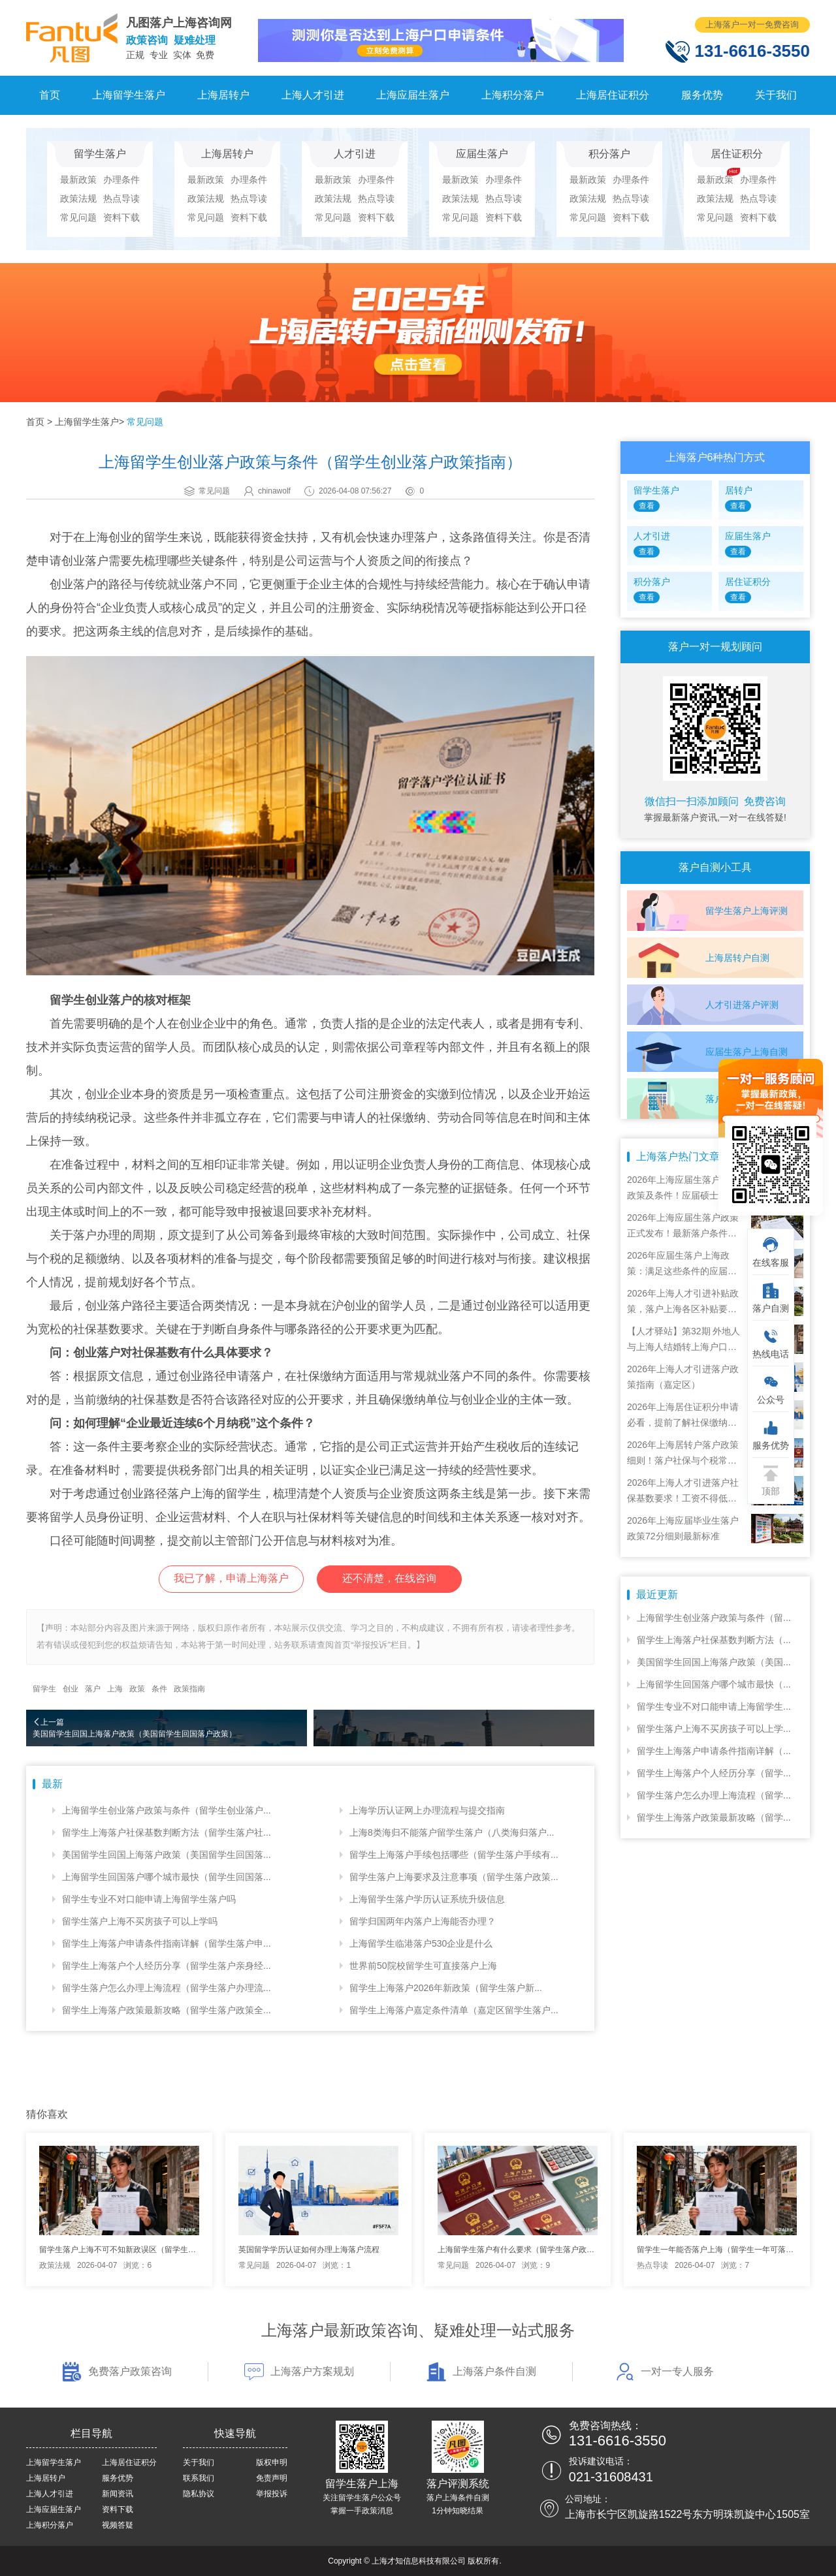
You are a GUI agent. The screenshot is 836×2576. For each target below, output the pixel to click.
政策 (137, 1688)
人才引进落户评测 (742, 1004)
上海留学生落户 (128, 95)
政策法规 (78, 198)
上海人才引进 (312, 95)
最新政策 (78, 179)
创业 (70, 1688)
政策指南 (189, 1688)
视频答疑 (117, 2525)
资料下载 (121, 217)
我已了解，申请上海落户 (231, 1578)
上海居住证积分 (612, 95)
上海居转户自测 (737, 957)
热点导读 (121, 198)
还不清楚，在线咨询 (389, 1578)
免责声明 (271, 2478)
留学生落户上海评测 (746, 910)
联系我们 (198, 2478)
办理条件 (121, 179)
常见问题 (78, 217)
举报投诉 (271, 2493)
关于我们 (776, 95)
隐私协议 (198, 2493)
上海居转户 (223, 95)
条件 (159, 1688)
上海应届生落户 (412, 95)
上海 (115, 1688)
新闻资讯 (117, 2493)
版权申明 (271, 2462)
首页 (49, 95)
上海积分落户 (512, 95)
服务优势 (702, 95)
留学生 (44, 1688)
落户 (93, 1688)
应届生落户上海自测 (746, 1051)
